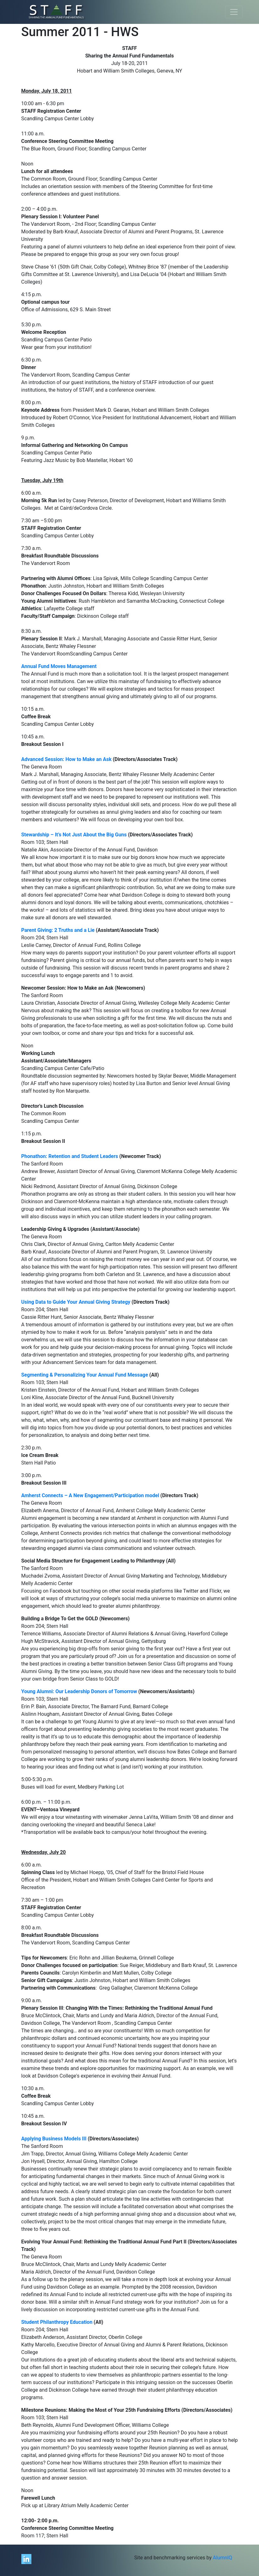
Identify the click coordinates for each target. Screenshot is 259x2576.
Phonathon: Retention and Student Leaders (69, 1156)
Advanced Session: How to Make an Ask (66, 759)
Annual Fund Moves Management (59, 666)
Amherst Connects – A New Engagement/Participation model (90, 1495)
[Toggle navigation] (234, 12)
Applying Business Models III (54, 2139)
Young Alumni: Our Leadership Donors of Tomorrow (79, 1691)
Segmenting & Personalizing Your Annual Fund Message (84, 1375)
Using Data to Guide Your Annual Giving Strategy (76, 1302)
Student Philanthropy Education (57, 2322)
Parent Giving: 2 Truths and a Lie (58, 930)
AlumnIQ (222, 2558)
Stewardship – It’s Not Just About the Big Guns (74, 835)
